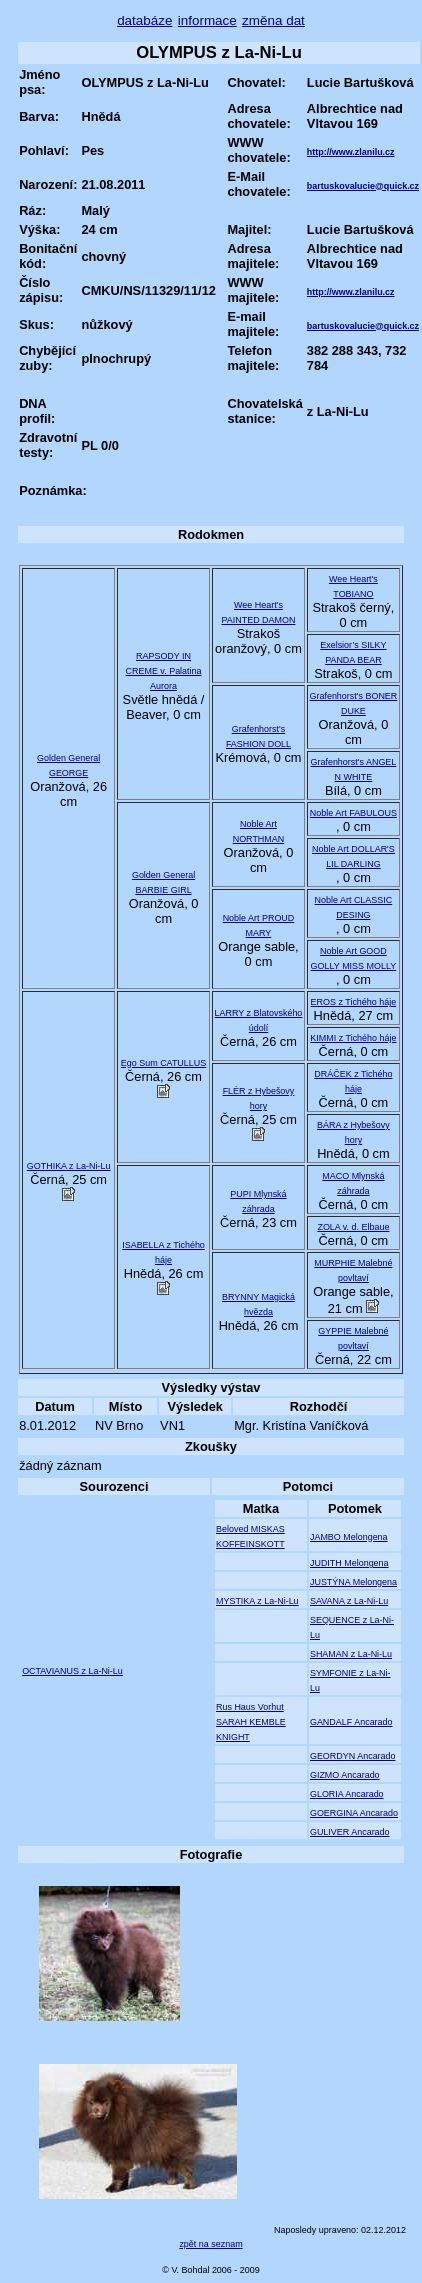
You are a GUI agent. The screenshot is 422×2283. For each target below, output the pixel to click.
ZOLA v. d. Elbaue (353, 1227)
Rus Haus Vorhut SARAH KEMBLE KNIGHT (251, 1722)
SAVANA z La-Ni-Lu (349, 1601)
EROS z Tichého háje (354, 1002)
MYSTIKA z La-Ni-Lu (257, 1601)
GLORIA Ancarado (347, 1794)
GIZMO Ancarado (345, 1775)
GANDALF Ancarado (351, 1722)
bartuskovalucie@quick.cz (363, 186)
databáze (144, 20)
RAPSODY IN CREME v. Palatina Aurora (164, 671)
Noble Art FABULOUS (353, 813)
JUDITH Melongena (349, 1563)
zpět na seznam (210, 2244)
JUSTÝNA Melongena (353, 1582)
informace (207, 20)
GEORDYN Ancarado (353, 1756)
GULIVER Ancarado (350, 1832)
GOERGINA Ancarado (354, 1813)
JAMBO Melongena (349, 1537)
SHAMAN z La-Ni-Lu (351, 1654)
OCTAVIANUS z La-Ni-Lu (72, 1671)
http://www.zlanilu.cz (351, 152)
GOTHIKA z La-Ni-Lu (69, 1166)
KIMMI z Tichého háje (353, 1038)
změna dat (273, 20)
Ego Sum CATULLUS (163, 1063)
